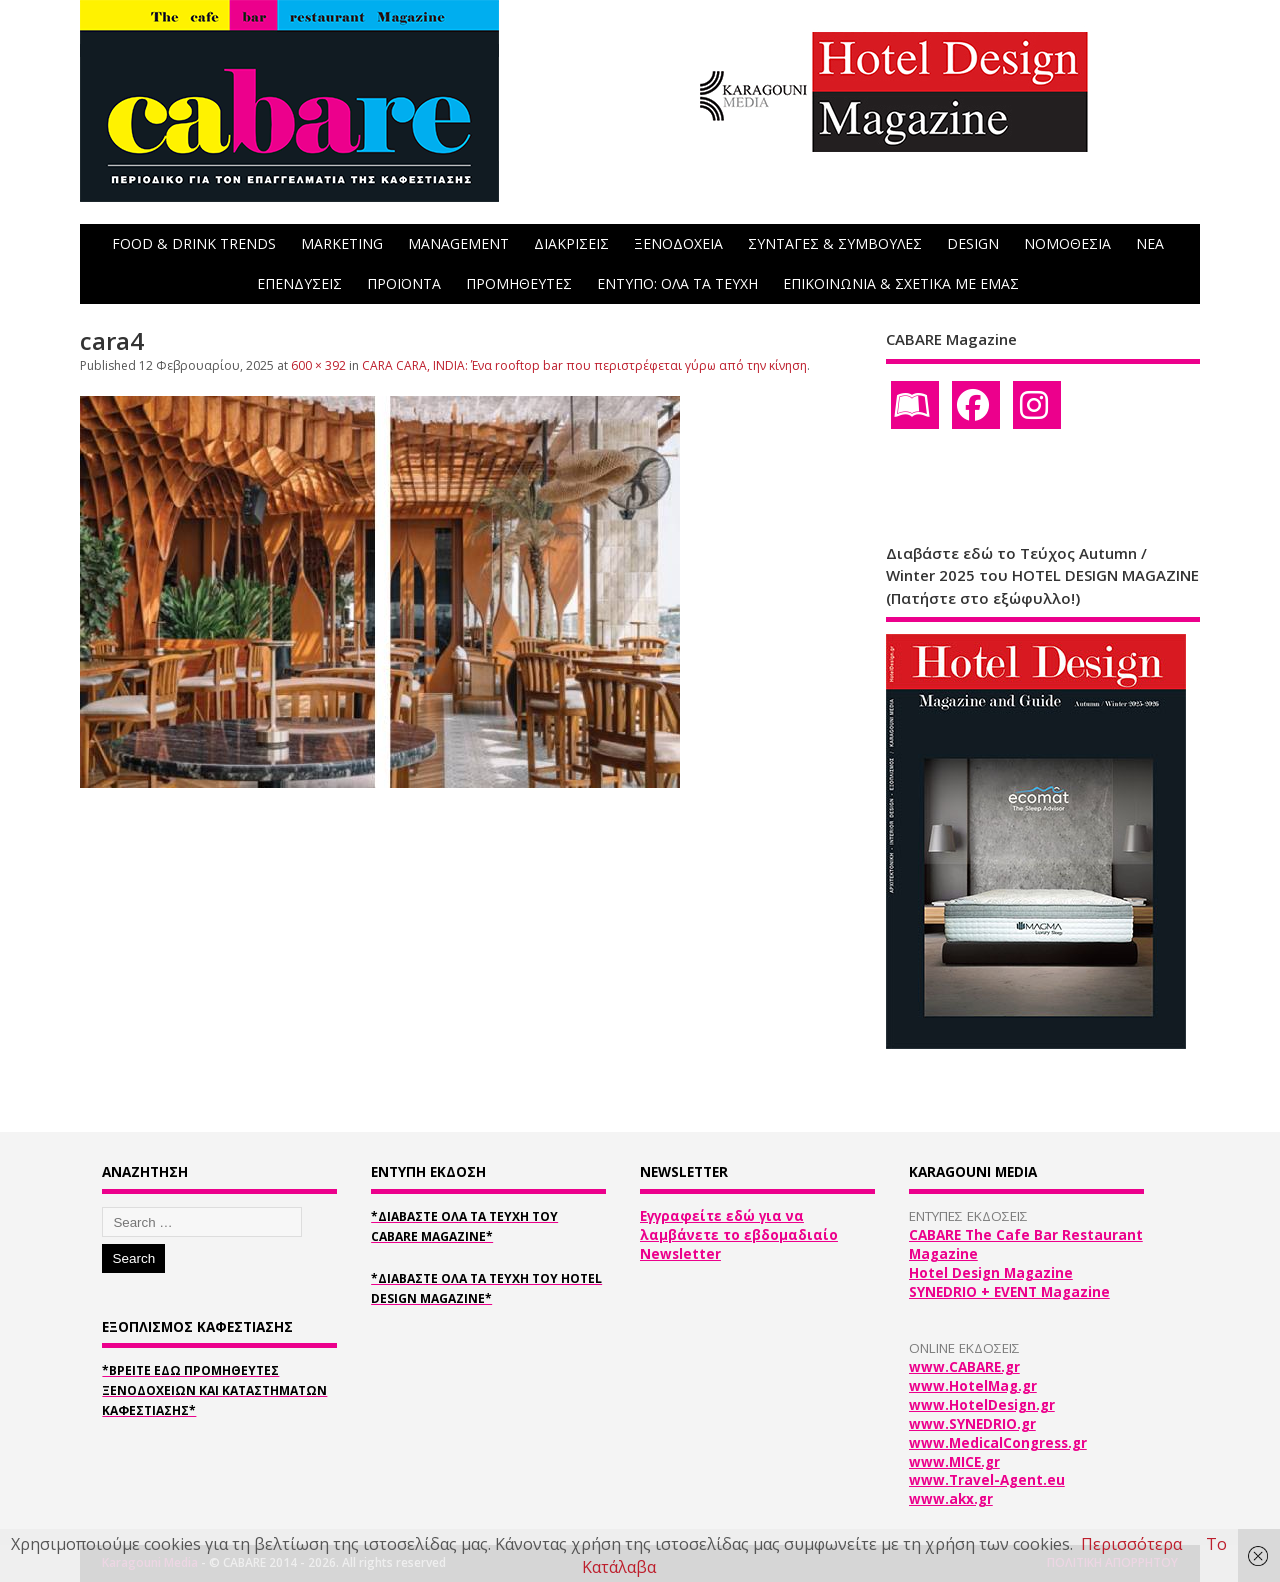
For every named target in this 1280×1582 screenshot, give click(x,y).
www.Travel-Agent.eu (987, 1480)
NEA (1150, 243)
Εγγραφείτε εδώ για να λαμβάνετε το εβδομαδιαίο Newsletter (739, 1235)
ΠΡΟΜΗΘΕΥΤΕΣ (519, 283)
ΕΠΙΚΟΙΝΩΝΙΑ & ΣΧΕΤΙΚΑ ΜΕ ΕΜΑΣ (901, 283)
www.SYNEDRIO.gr (972, 1424)
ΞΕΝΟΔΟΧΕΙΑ (678, 243)
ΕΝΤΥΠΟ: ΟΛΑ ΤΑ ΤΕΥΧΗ (677, 283)
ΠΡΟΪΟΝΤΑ (404, 283)
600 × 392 (318, 365)
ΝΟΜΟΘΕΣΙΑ (1067, 243)
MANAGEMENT (458, 243)
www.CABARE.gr (964, 1367)
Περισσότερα (1131, 1544)
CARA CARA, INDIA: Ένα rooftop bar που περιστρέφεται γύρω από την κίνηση (584, 365)
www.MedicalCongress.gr (998, 1443)
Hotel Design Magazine (991, 1273)
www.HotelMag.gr (973, 1386)
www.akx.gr (951, 1499)
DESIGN (973, 243)
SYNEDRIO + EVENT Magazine (1009, 1292)
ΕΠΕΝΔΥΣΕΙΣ (299, 283)
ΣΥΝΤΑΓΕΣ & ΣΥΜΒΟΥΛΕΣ (835, 243)
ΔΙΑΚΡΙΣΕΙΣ (571, 243)
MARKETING (342, 243)
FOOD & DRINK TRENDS (194, 243)
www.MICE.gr (954, 1462)
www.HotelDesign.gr (982, 1405)
